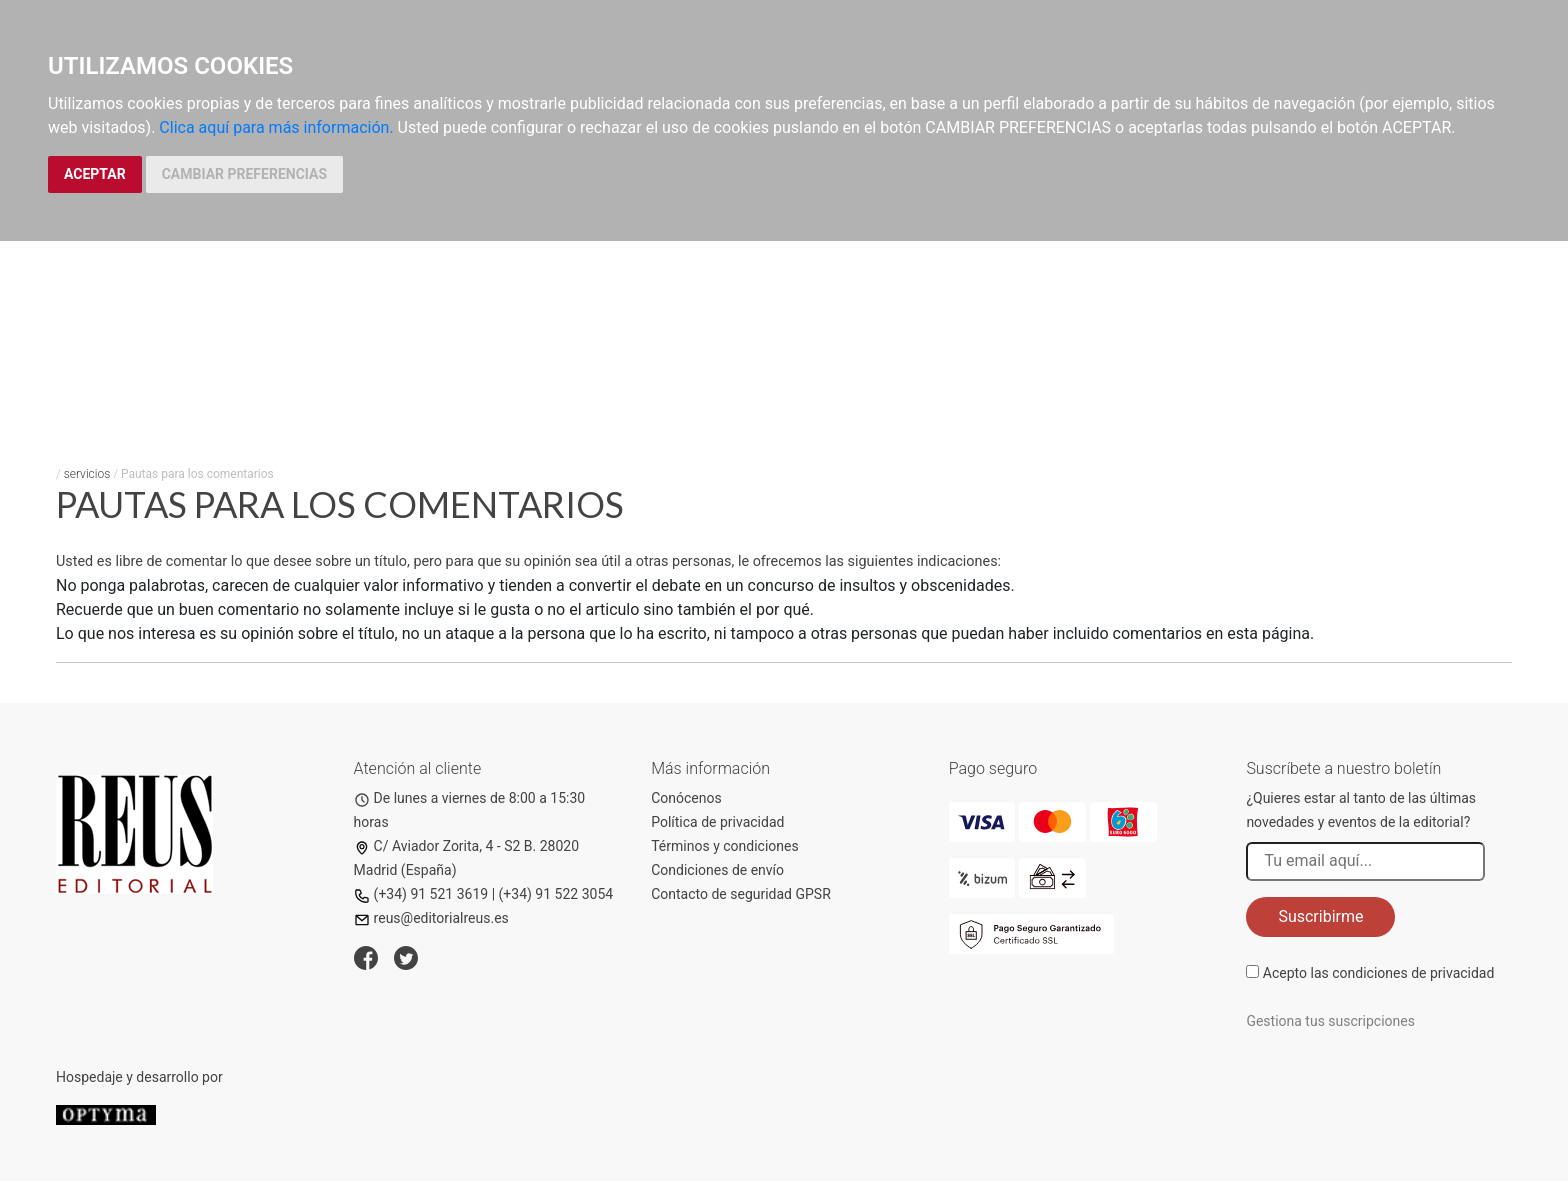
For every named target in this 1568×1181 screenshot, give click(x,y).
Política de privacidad (717, 822)
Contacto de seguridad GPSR (741, 894)
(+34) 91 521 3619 (421, 894)
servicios (87, 474)
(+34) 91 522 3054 (556, 894)
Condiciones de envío (717, 870)
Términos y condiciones (724, 846)
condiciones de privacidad (1413, 973)
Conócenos (686, 798)
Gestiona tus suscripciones (1330, 1021)
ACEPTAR (95, 174)
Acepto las (1379, 973)
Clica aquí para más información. (276, 127)
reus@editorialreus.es (431, 918)
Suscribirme (1320, 916)
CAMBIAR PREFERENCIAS (244, 174)
